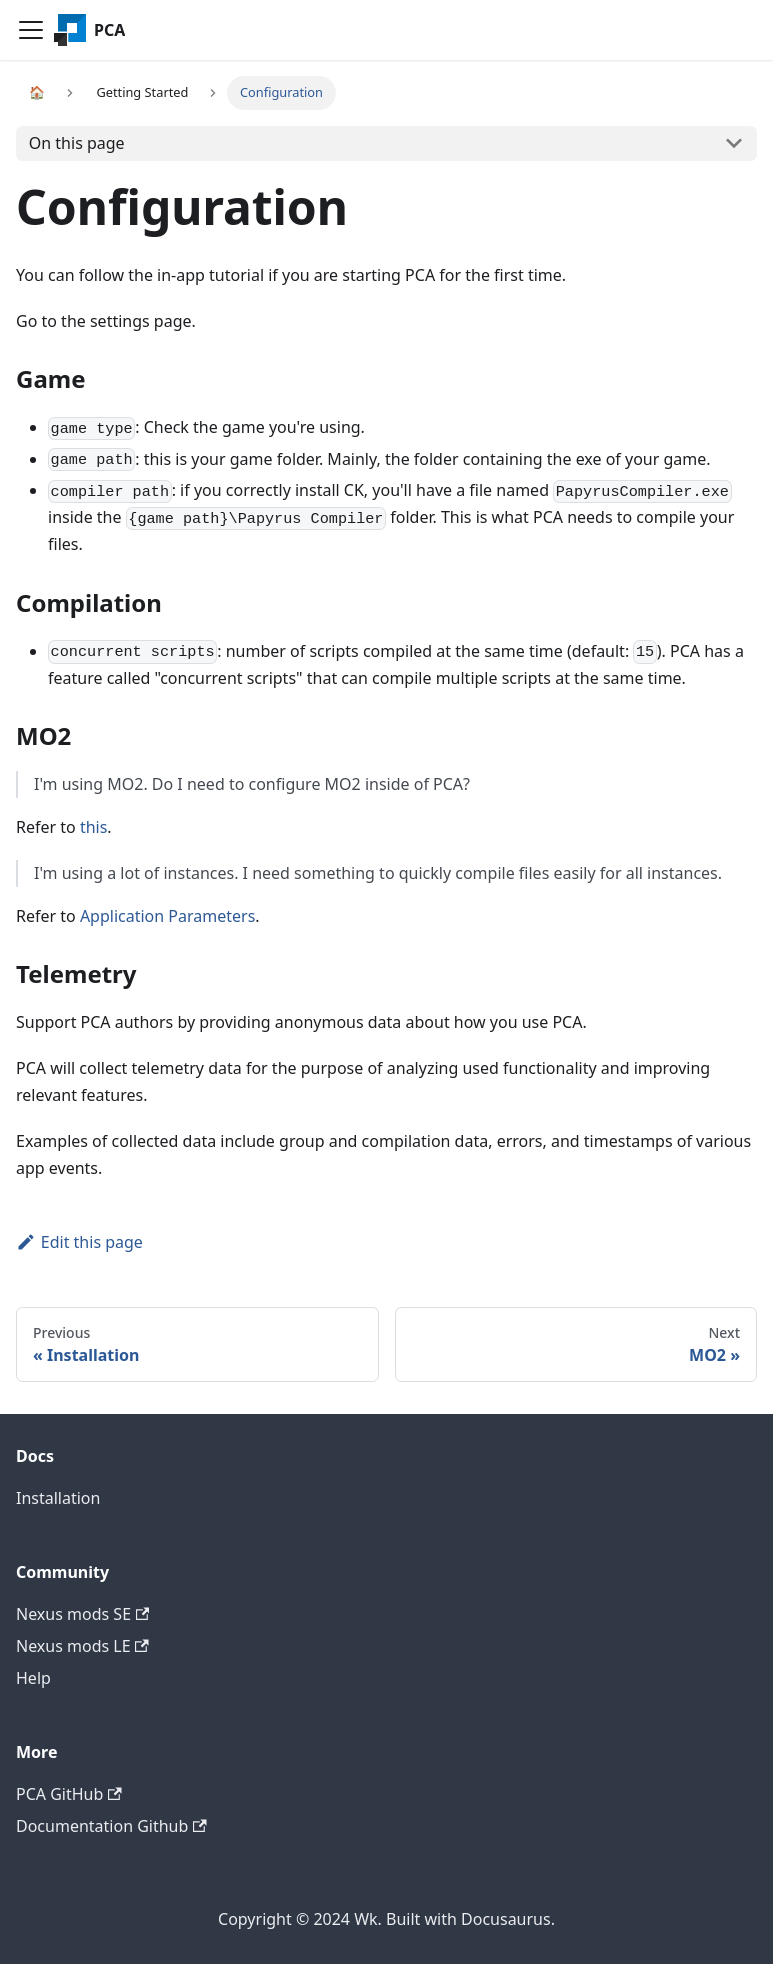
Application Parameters (167, 916)
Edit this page (79, 1242)
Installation (58, 1498)
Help (33, 1678)
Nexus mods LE (82, 1646)
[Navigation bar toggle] (31, 30)
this (93, 827)
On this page (77, 143)
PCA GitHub (69, 1794)
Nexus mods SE (82, 1614)
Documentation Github (111, 1826)
